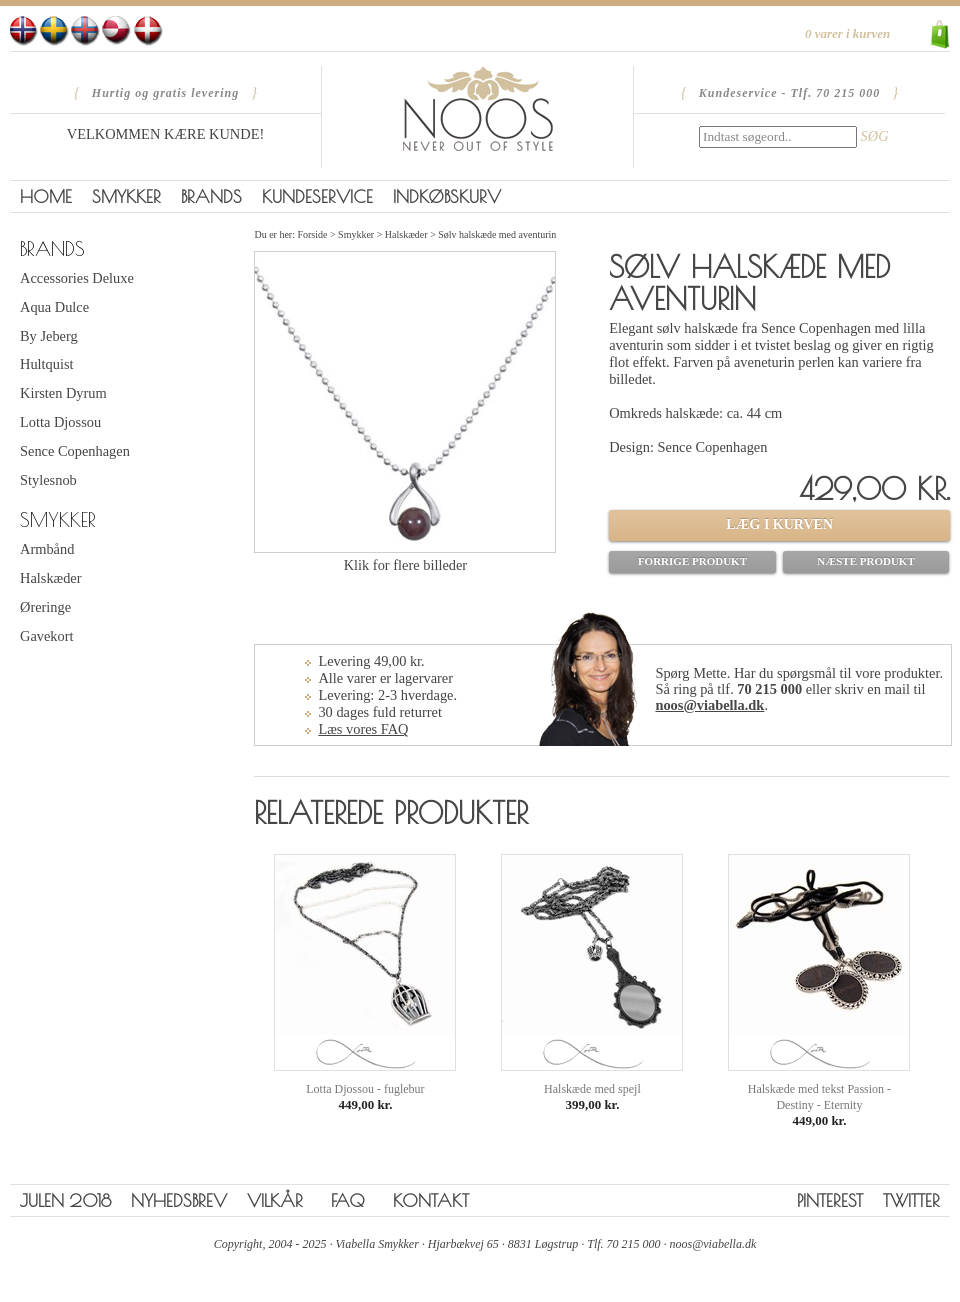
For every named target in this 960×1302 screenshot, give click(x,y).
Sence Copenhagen (75, 451)
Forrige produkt (692, 561)
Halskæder (51, 578)
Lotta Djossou (60, 422)
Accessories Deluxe (77, 278)
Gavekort (47, 636)
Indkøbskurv (447, 196)
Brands (211, 196)
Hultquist (47, 364)
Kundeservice (317, 196)
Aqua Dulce (54, 307)
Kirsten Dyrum (63, 393)
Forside (312, 234)
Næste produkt (866, 561)
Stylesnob (48, 480)
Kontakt (431, 1200)
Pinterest (830, 1200)
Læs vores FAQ (363, 729)
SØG (875, 136)
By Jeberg (49, 336)
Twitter (911, 1200)
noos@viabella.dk (709, 705)
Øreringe (45, 607)
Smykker (126, 196)
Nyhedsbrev (179, 1200)
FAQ (348, 1200)
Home (46, 196)
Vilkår (275, 1200)
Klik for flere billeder (405, 565)
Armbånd (47, 549)
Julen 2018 (65, 1200)
